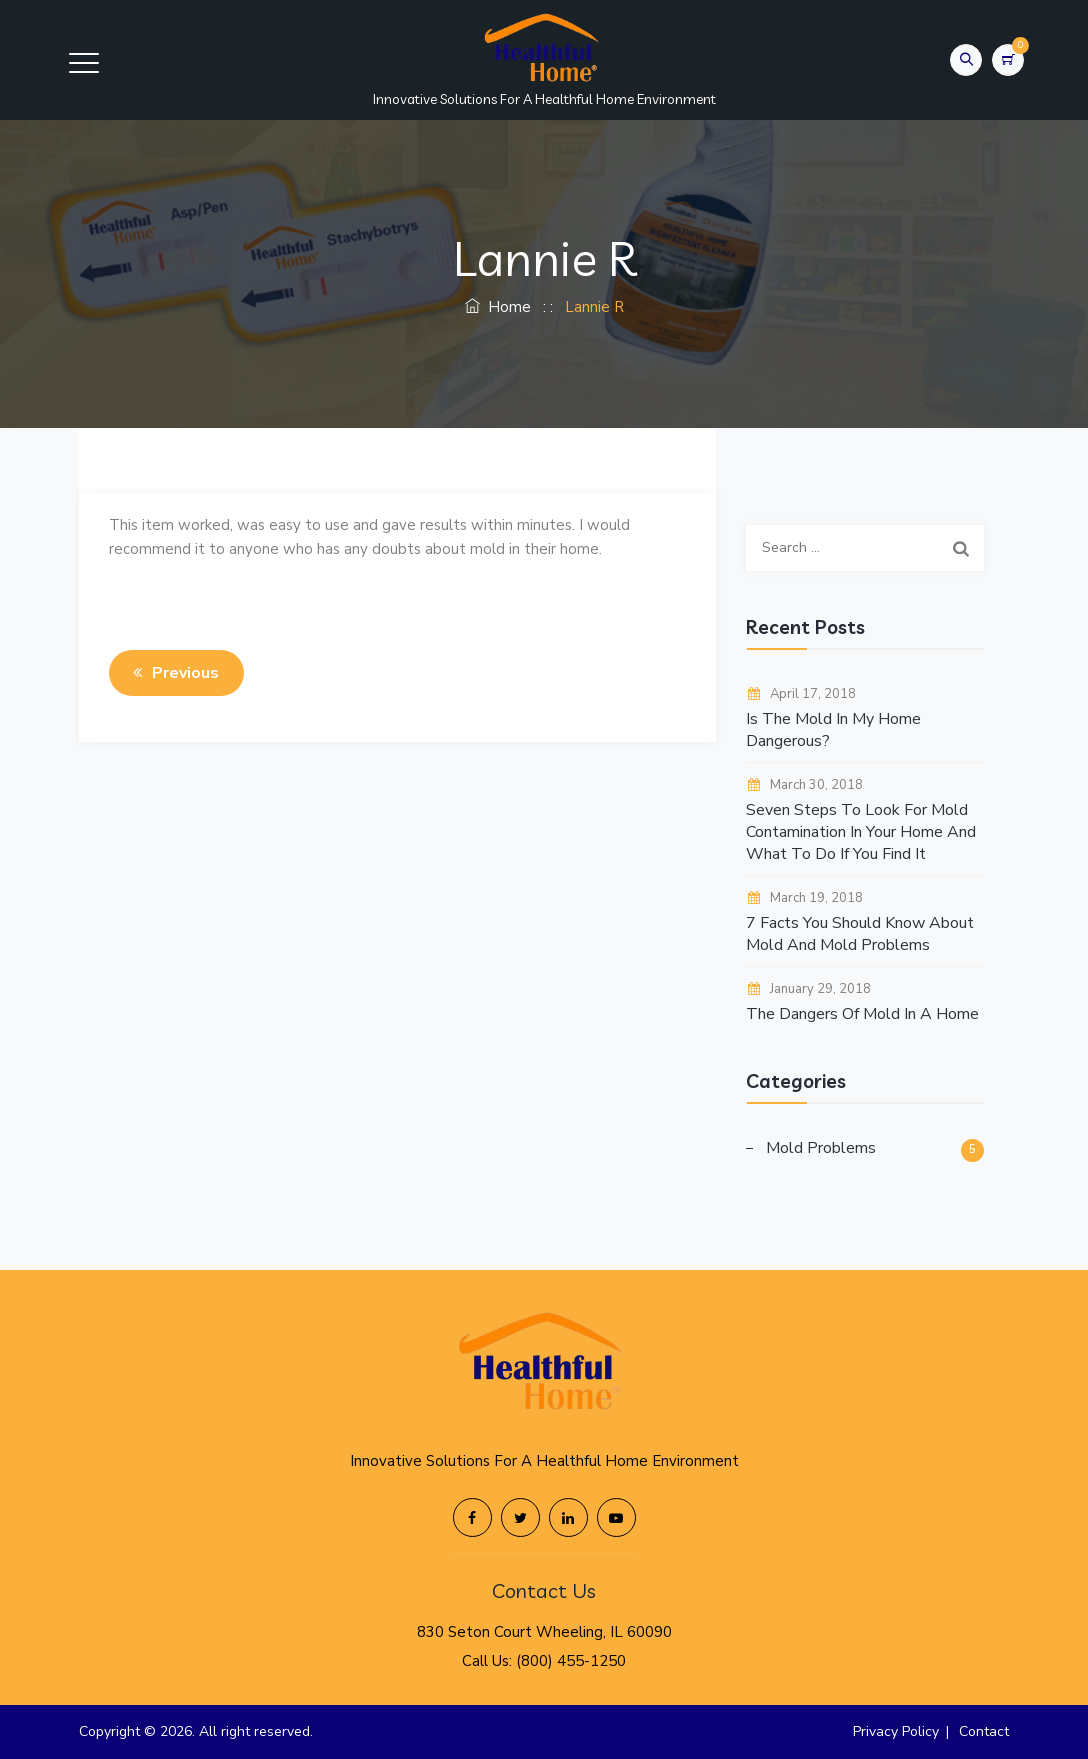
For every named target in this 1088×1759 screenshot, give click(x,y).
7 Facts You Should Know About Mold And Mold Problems (860, 934)
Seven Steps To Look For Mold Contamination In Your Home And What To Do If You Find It (861, 832)
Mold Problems (821, 1148)
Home (498, 307)
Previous (172, 673)
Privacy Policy (896, 1731)
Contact (984, 1731)
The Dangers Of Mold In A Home (862, 1014)
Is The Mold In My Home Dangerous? (833, 730)
